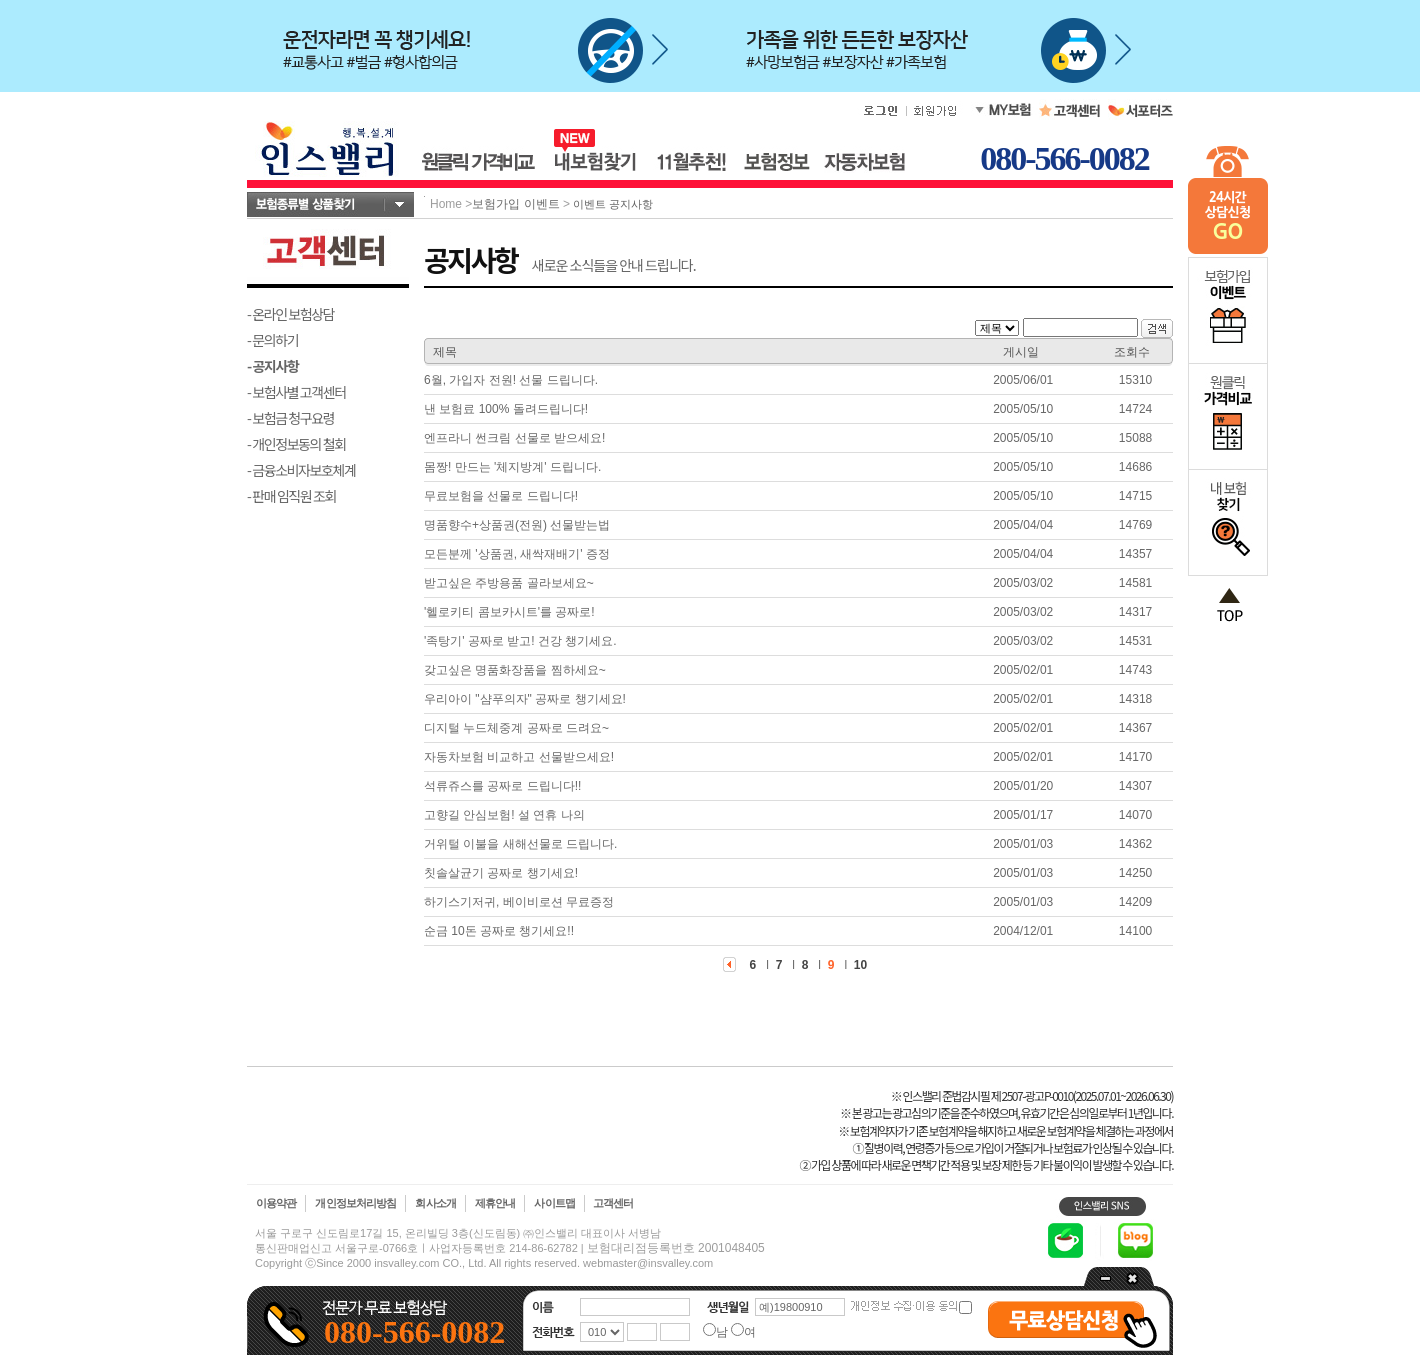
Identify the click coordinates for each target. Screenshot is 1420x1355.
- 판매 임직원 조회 (291, 496)
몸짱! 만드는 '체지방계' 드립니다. (512, 467)
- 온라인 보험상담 (290, 314)
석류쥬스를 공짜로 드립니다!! (502, 786)
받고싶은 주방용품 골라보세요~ (509, 583)
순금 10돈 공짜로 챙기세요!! (499, 931)
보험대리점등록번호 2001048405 (676, 1248)
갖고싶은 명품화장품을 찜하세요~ (515, 670)
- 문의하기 (272, 340)
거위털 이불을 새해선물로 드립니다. (520, 844)
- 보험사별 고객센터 (296, 392)
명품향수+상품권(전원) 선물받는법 (517, 525)
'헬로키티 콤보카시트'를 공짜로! (509, 612)
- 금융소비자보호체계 (301, 470)
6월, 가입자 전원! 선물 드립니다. (511, 380)
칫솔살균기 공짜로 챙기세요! (501, 873)
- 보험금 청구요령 (290, 418)
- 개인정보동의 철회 (296, 444)
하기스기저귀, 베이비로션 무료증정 (519, 902)
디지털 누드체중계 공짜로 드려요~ (516, 728)
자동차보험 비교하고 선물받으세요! (519, 757)
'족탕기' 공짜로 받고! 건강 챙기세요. (520, 641)
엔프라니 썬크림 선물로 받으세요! (514, 438)
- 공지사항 (272, 366)
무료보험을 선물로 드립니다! (501, 496)
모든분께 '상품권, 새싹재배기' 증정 (517, 554)
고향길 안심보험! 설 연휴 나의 (504, 815)
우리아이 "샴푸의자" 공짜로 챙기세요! (525, 699)
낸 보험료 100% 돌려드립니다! (506, 409)
